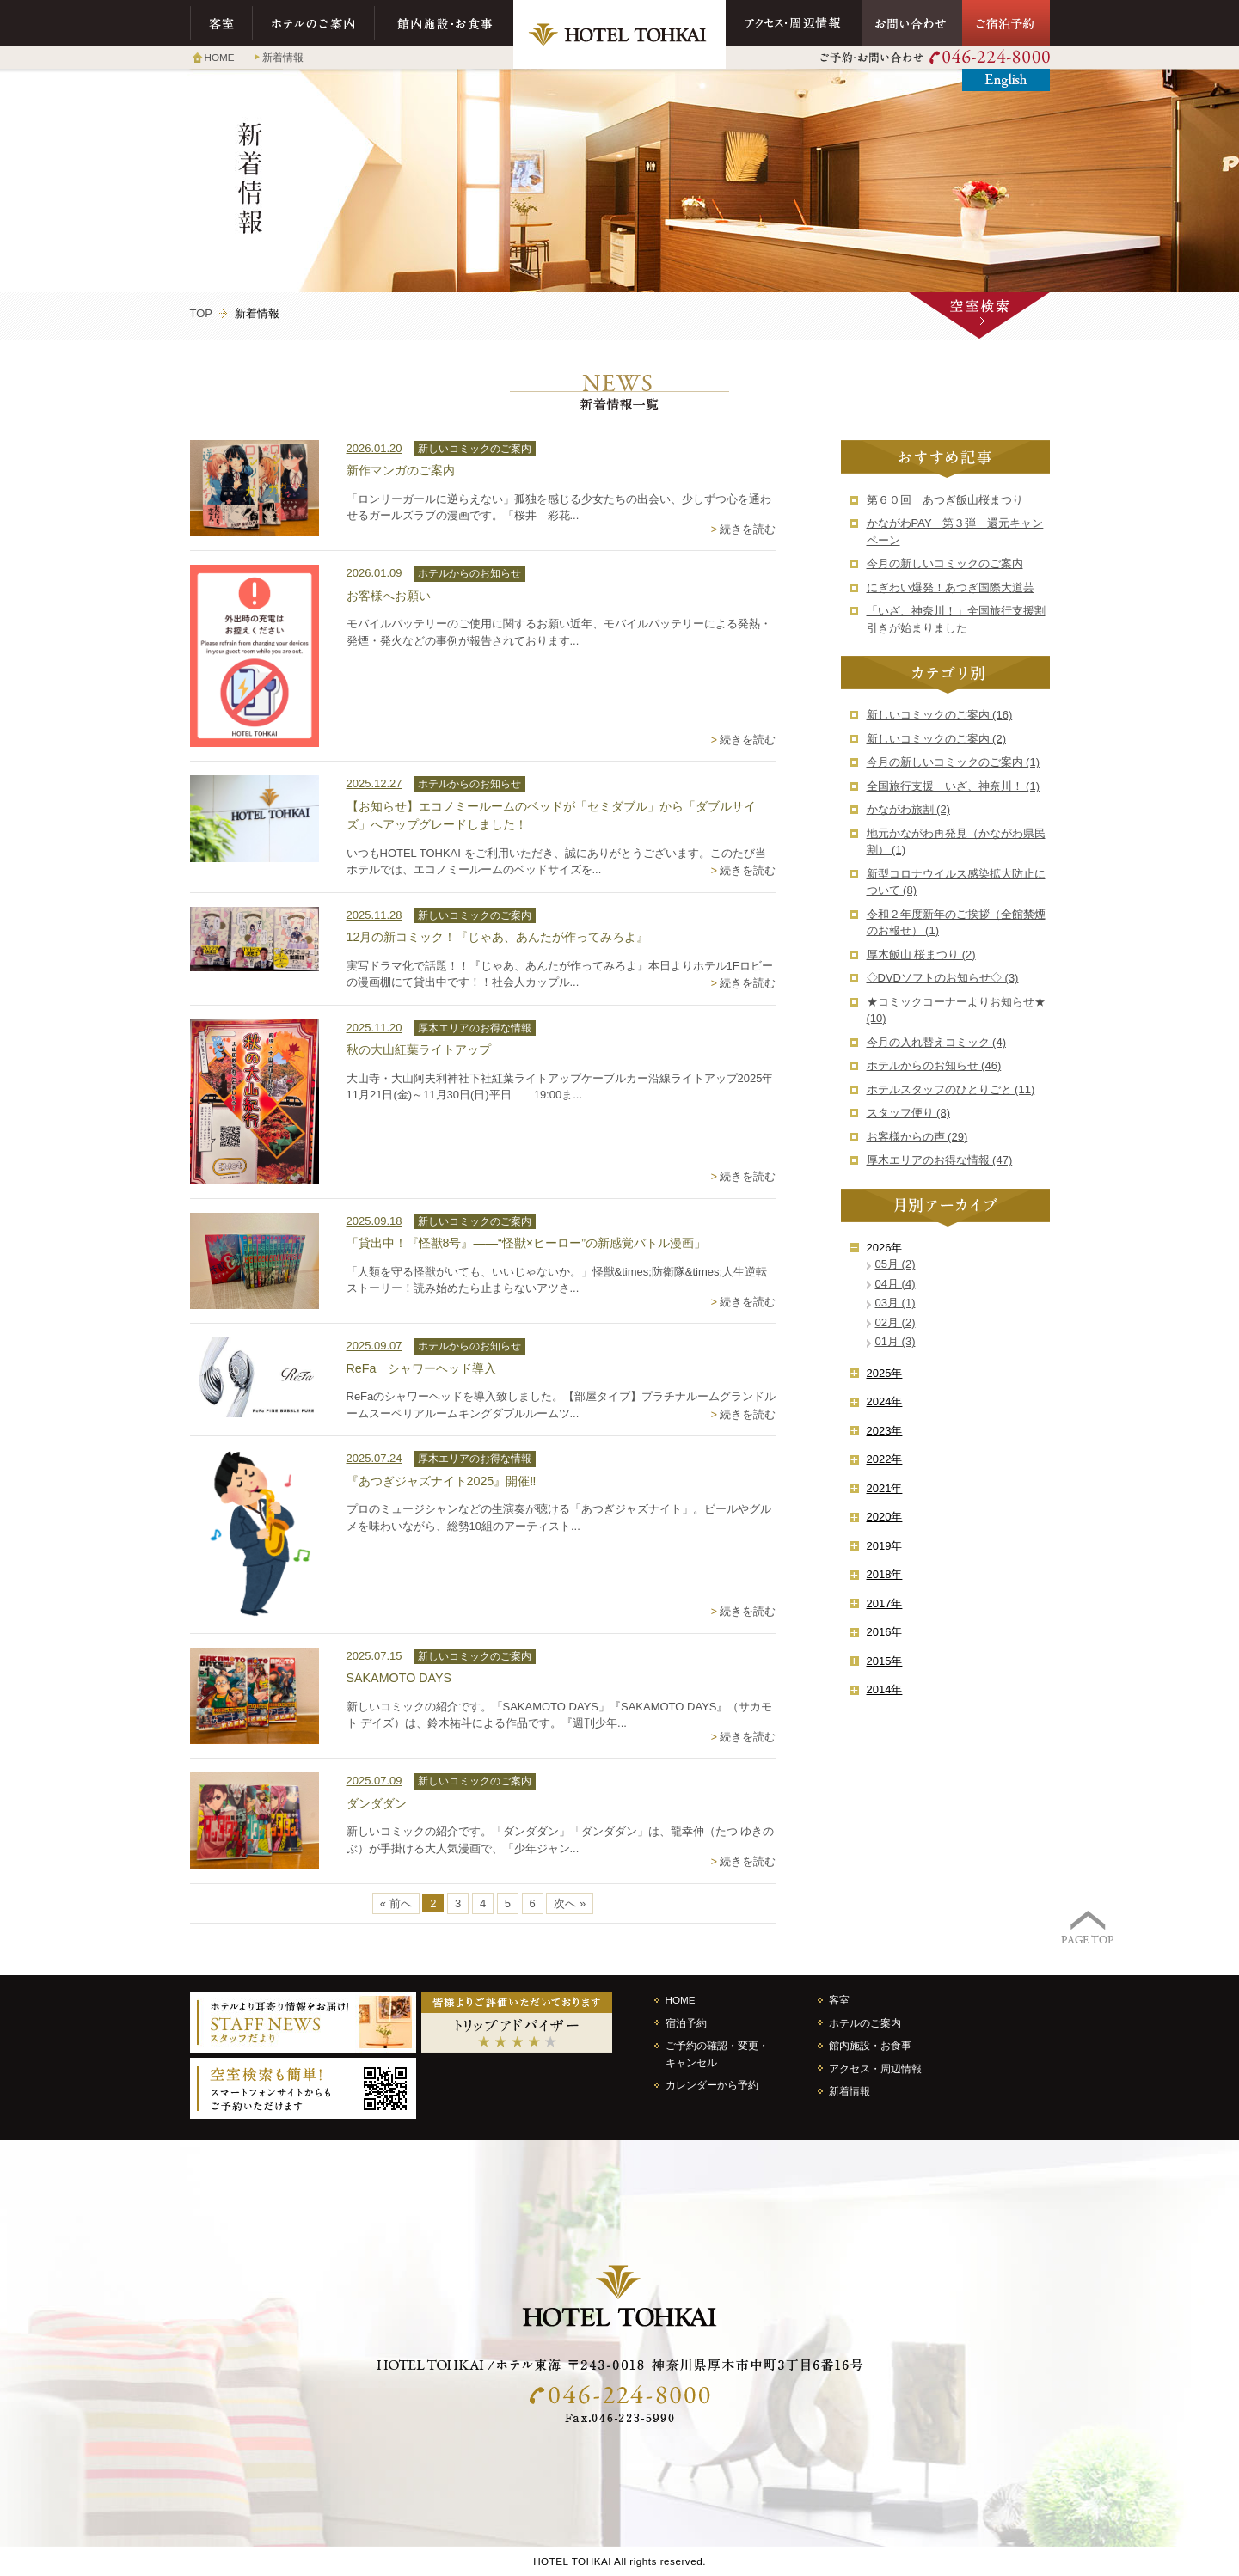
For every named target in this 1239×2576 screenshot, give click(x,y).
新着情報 (283, 57)
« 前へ (396, 1903)
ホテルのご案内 (314, 23)
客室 (221, 23)
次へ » (570, 1903)
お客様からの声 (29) (917, 1136)
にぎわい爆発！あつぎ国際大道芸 (950, 587)
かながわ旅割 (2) (909, 809)
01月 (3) (895, 1341)
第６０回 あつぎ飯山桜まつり (945, 499)
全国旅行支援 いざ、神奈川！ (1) (953, 786)
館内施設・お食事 (444, 23)
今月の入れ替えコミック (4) (937, 1042)
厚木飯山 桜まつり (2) (921, 954)
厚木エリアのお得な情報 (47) (940, 1159)
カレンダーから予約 (712, 2084)
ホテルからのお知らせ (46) (934, 1065)
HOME (220, 57)
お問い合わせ (912, 23)
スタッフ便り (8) (909, 1112)
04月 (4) (895, 1283)
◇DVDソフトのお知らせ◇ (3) (943, 977)
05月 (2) (895, 1263)
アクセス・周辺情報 (794, 23)
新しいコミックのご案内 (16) (940, 714)
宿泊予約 (686, 2022)
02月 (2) (895, 1322)
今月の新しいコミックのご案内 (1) (953, 762)
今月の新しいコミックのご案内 (945, 563)
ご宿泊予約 (1006, 23)
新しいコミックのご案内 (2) (937, 738)
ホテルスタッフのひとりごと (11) (951, 1089)
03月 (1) (895, 1302)
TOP (201, 313)
